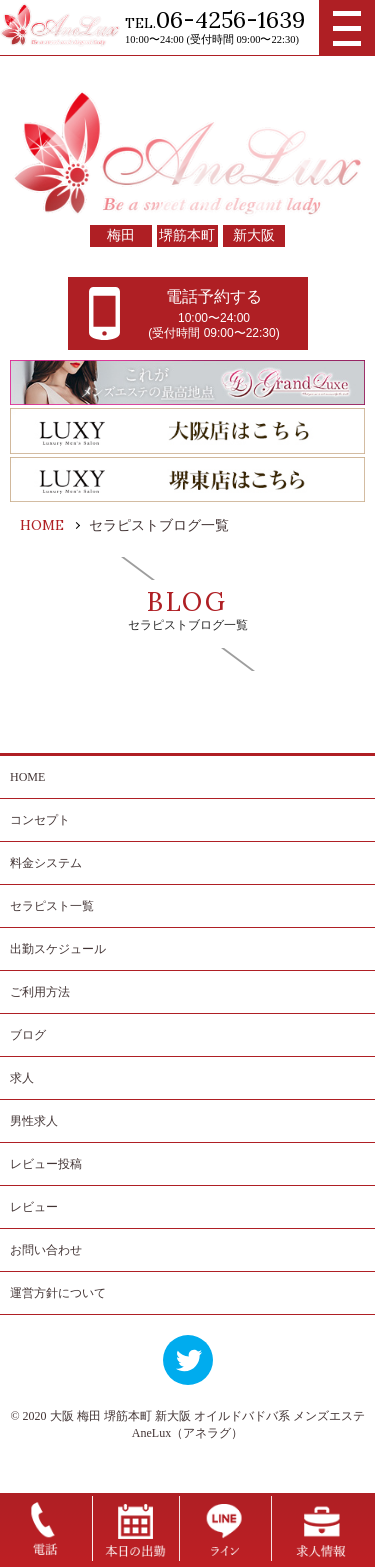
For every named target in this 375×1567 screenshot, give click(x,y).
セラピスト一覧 (52, 906)
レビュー (34, 1207)
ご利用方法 (40, 992)
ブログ (28, 1035)
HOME (27, 777)
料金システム (46, 863)
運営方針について (58, 1293)
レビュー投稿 (46, 1164)
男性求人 (34, 1121)
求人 (22, 1078)
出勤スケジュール (58, 949)
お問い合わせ (46, 1250)
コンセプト (40, 820)
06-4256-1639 (230, 19)
